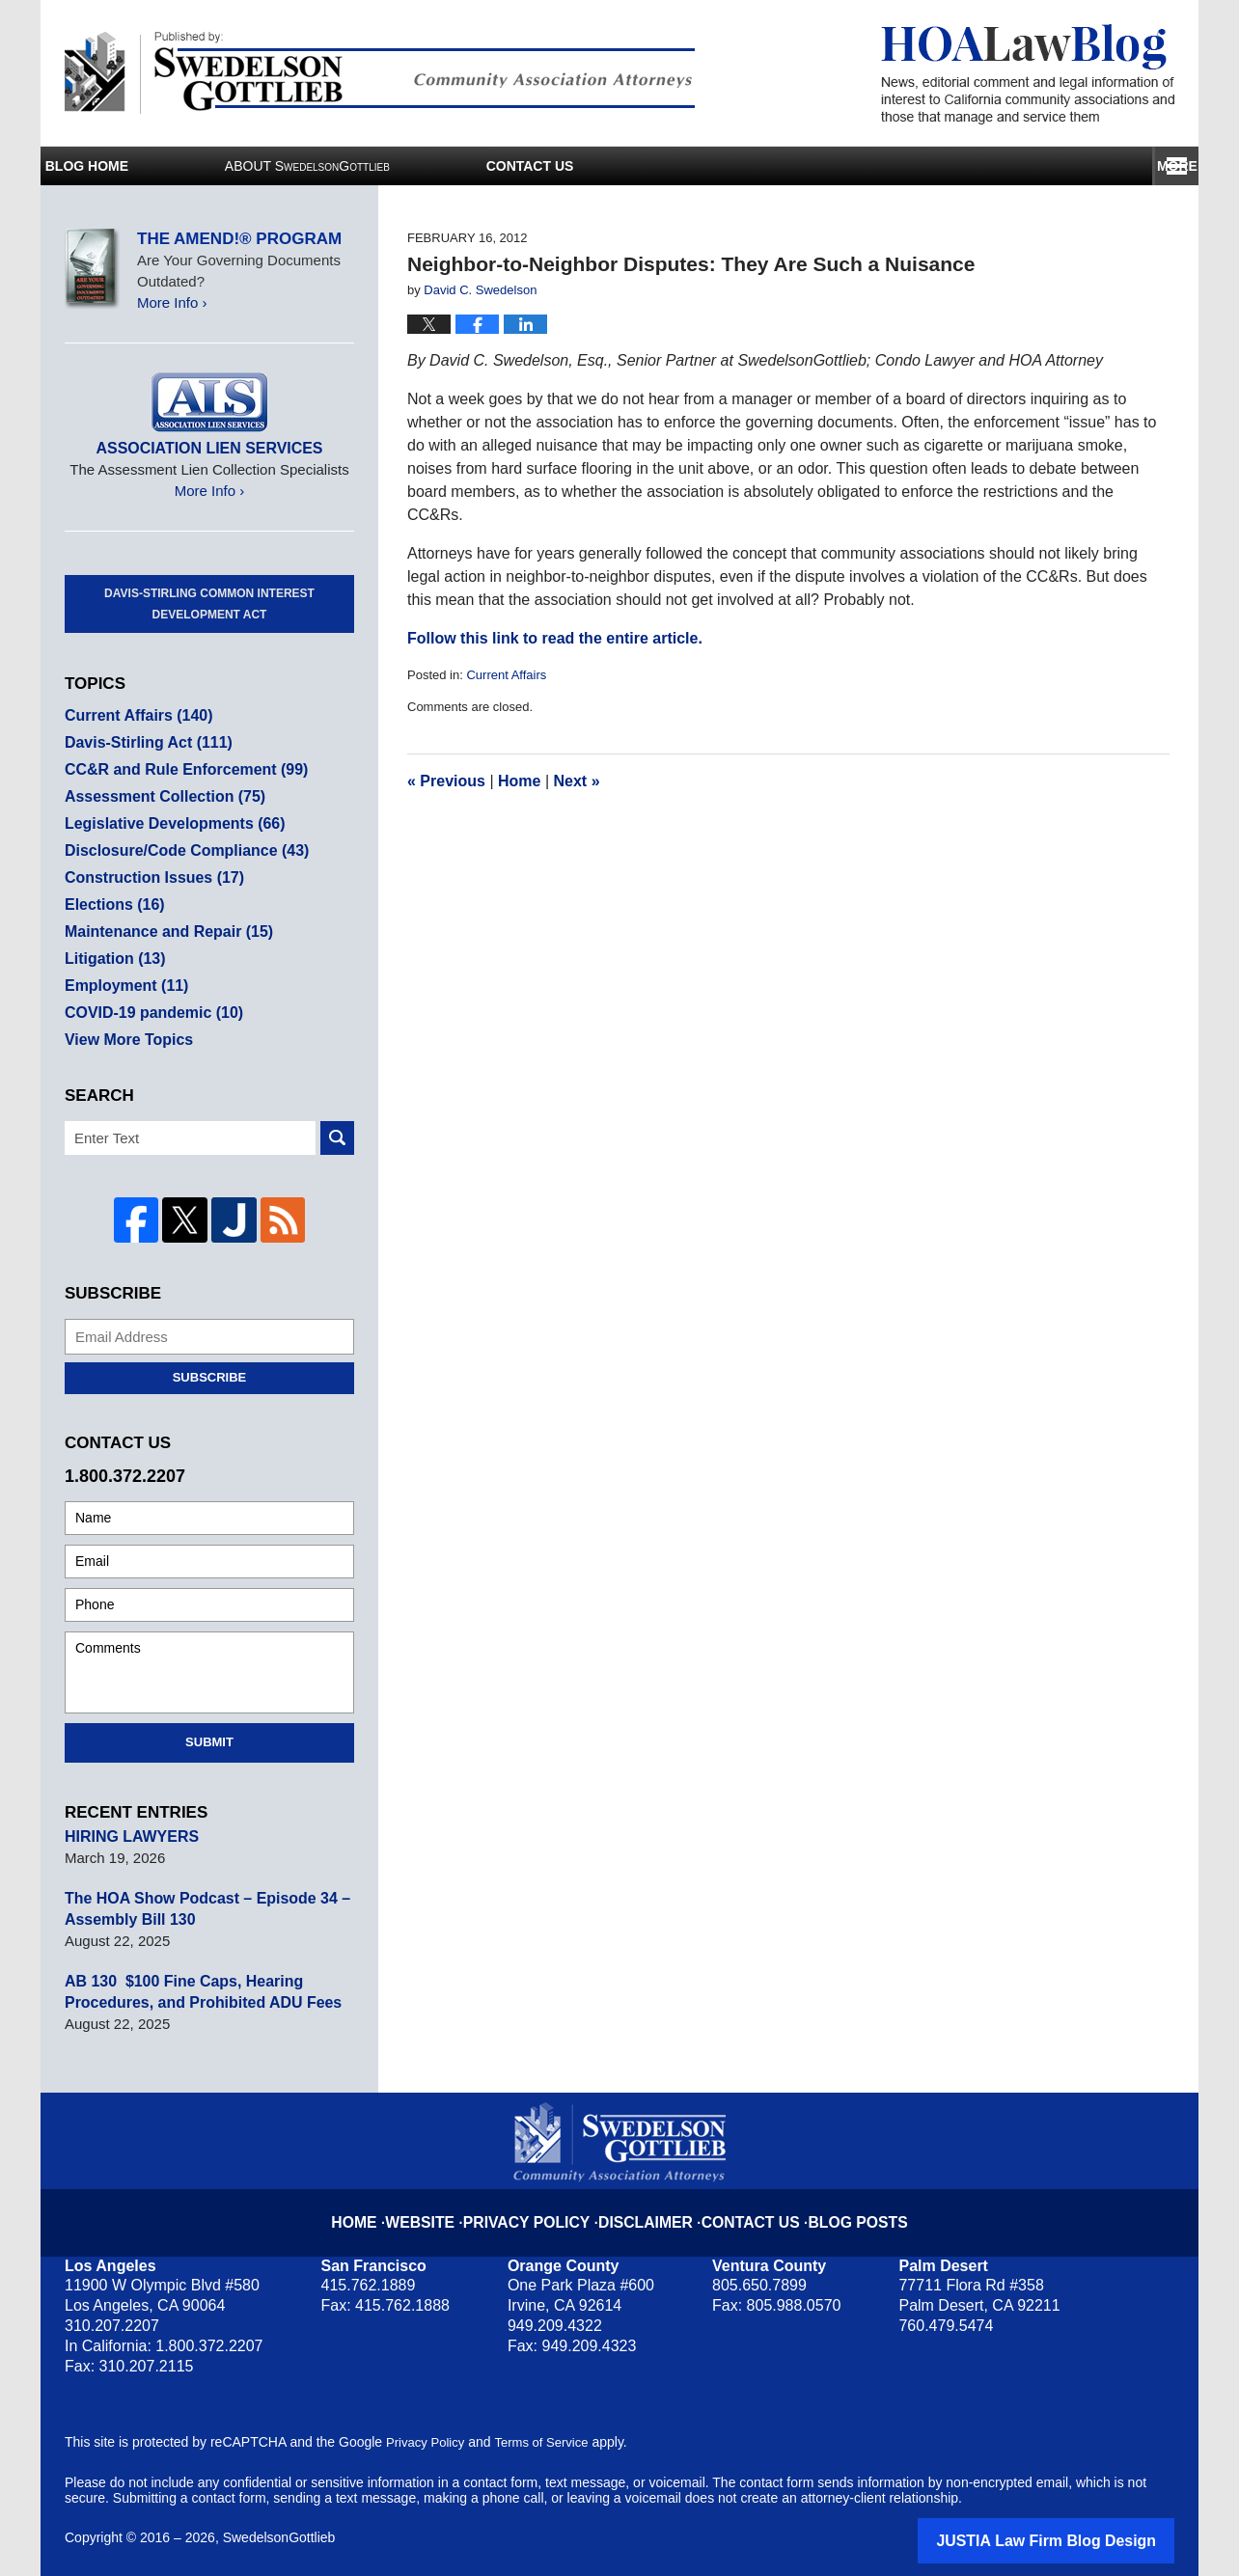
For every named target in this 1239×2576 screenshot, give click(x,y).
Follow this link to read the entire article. (554, 638)
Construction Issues (149, 877)
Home (519, 781)
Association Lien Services (209, 448)
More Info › (172, 302)
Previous (446, 781)
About (480, 166)
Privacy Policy (544, 2204)
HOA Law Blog (1027, 74)
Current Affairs (506, 675)
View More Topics (125, 1039)
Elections (112, 904)
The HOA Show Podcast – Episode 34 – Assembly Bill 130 (199, 1906)
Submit (209, 1739)
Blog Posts (838, 2204)
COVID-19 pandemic (149, 1012)
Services (780, 166)
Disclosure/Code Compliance (179, 850)
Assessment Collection (159, 796)
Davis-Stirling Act (144, 742)
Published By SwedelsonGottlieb (380, 73)
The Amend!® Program (239, 239)
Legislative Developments (168, 823)
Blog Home (173, 166)
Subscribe (210, 1374)
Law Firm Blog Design (1082, 2536)
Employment (123, 985)
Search (337, 1138)
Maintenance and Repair (163, 931)
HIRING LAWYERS (128, 1833)
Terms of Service (550, 2440)
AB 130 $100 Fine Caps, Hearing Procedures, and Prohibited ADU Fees (195, 1989)
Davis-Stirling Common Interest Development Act (209, 604)
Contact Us (1040, 166)
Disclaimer (647, 2204)
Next (577, 781)
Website (449, 2204)
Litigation (112, 958)
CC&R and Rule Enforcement (179, 769)
